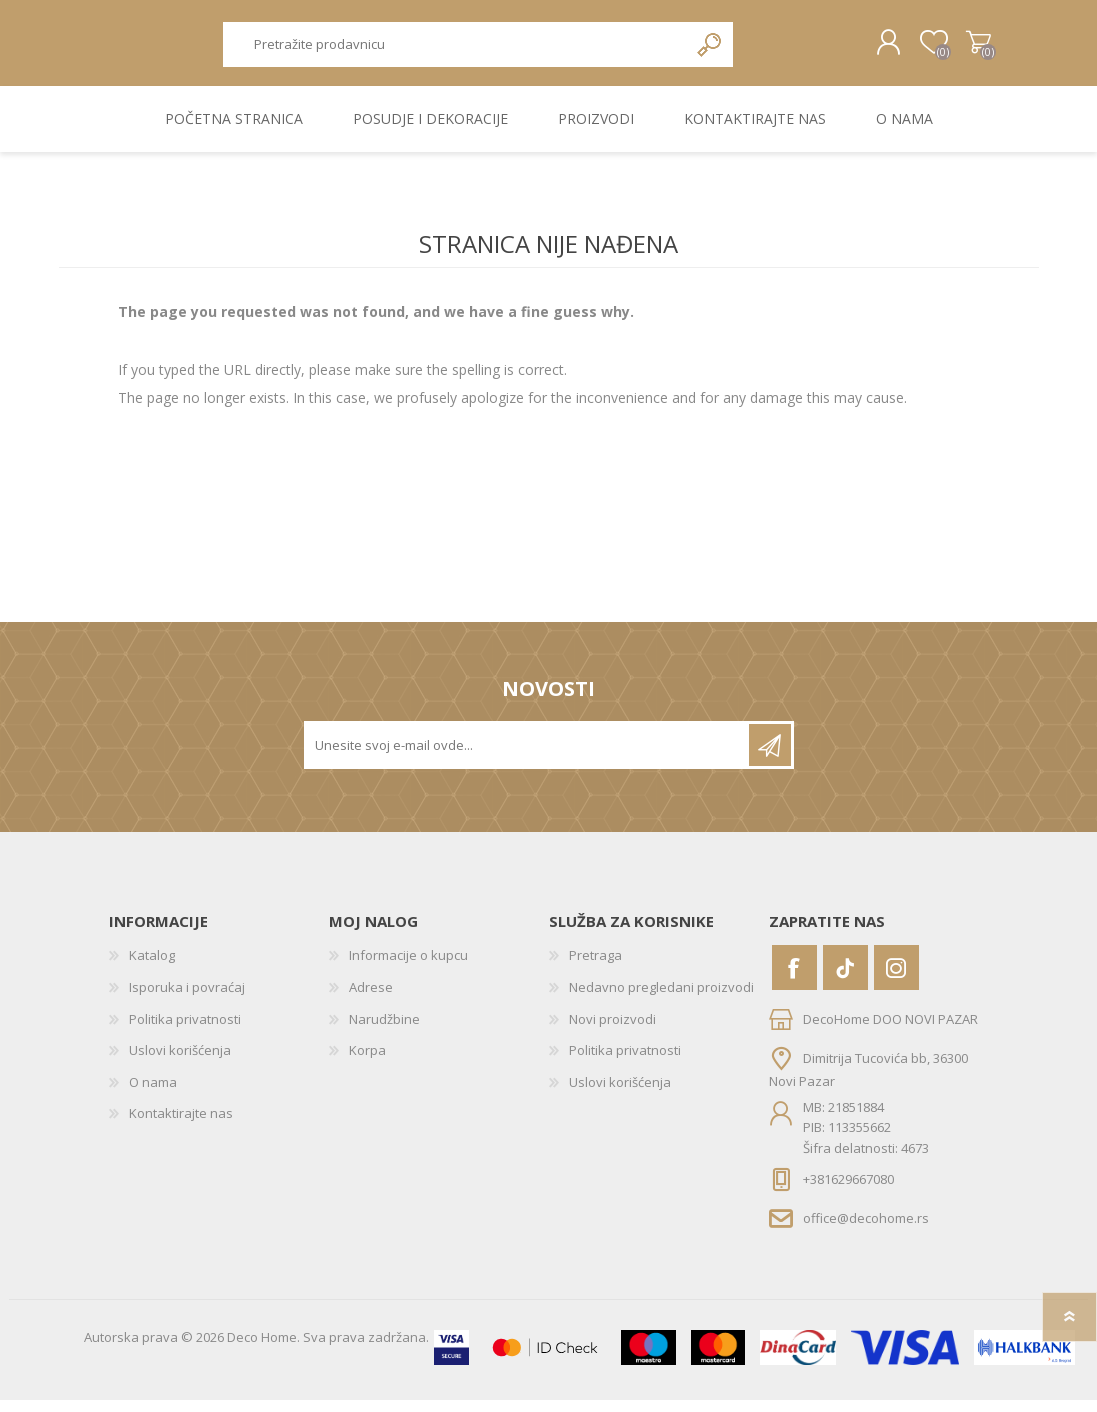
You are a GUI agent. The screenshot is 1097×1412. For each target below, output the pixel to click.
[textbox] (456, 50)
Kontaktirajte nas (181, 1126)
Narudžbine (384, 1031)
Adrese (371, 999)
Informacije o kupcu (408, 968)
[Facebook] (794, 980)
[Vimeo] (845, 980)
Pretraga (710, 50)
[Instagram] (896, 980)
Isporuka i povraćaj (187, 999)
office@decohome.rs (866, 1230)
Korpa (961, 49)
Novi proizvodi (612, 1031)
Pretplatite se (770, 758)
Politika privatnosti (185, 1031)
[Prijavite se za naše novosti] (528, 758)
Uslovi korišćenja (180, 1063)
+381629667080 (848, 1192)
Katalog (152, 968)
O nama (153, 1094)
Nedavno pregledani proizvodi (661, 999)
